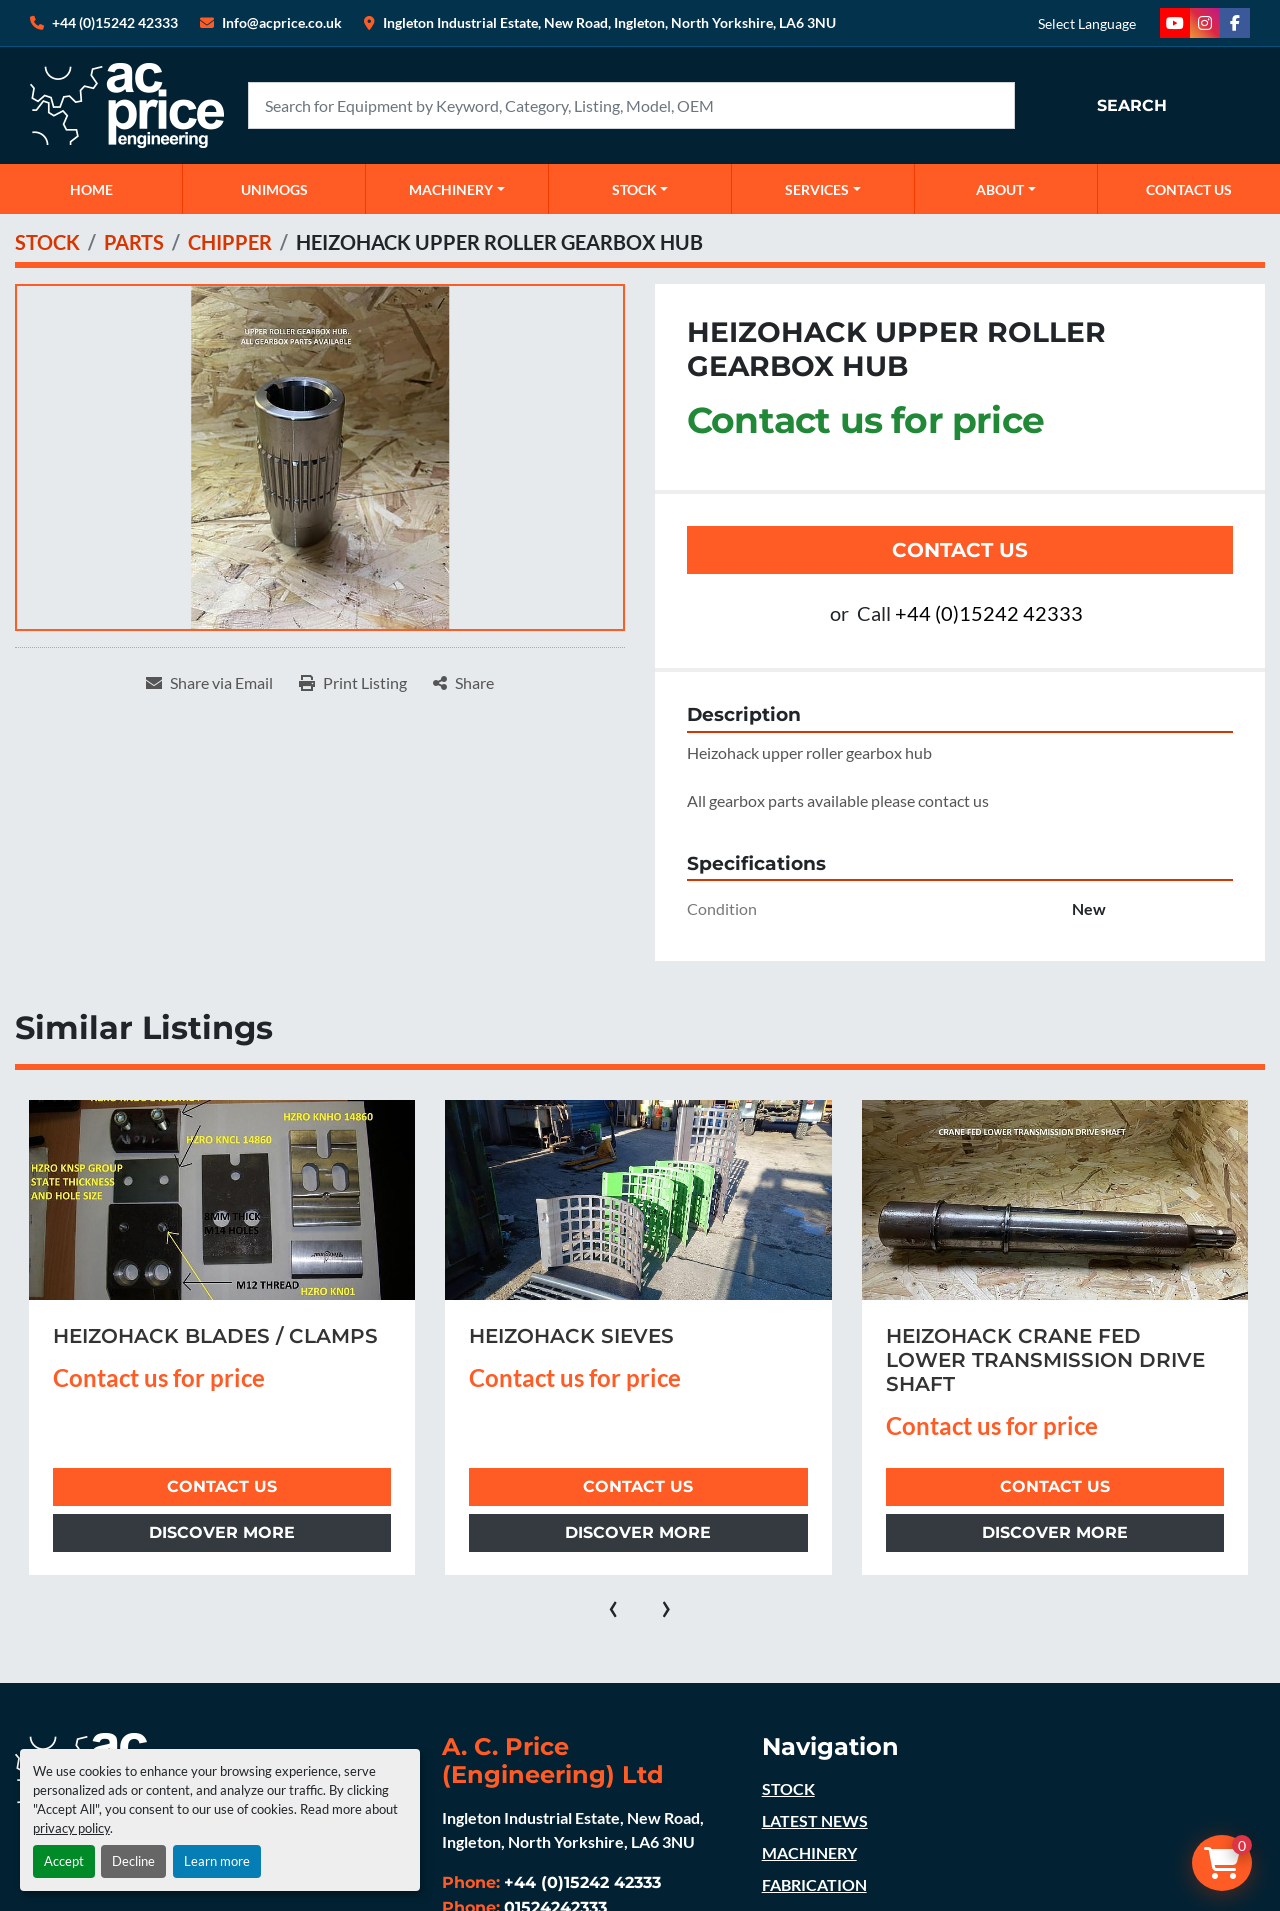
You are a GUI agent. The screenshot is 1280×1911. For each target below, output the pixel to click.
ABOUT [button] (1000, 189)
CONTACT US (1189, 189)
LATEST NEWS (815, 1820)
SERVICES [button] (817, 189)
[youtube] (1175, 23)
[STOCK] (47, 242)
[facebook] (1235, 23)
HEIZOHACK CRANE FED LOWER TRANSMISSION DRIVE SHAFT (1045, 1360)
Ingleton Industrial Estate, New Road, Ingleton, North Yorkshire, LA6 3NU (609, 22)
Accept (64, 1861)
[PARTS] (134, 242)
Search (1132, 105)
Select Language (1087, 23)
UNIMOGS (274, 189)
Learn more (217, 1861)
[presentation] (613, 1605)
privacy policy (71, 1828)
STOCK (788, 1788)
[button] (457, 189)
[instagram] (1205, 23)
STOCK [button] (634, 189)
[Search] (631, 105)
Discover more (222, 1532)
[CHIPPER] (230, 242)
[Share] (463, 683)
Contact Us (960, 550)
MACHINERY (451, 189)
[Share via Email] (209, 683)
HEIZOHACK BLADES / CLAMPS (215, 1336)
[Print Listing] (353, 683)
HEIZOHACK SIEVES (571, 1336)
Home (91, 189)
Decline (133, 1861)
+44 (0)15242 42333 (115, 22)
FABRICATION (814, 1884)
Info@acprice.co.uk (282, 22)
